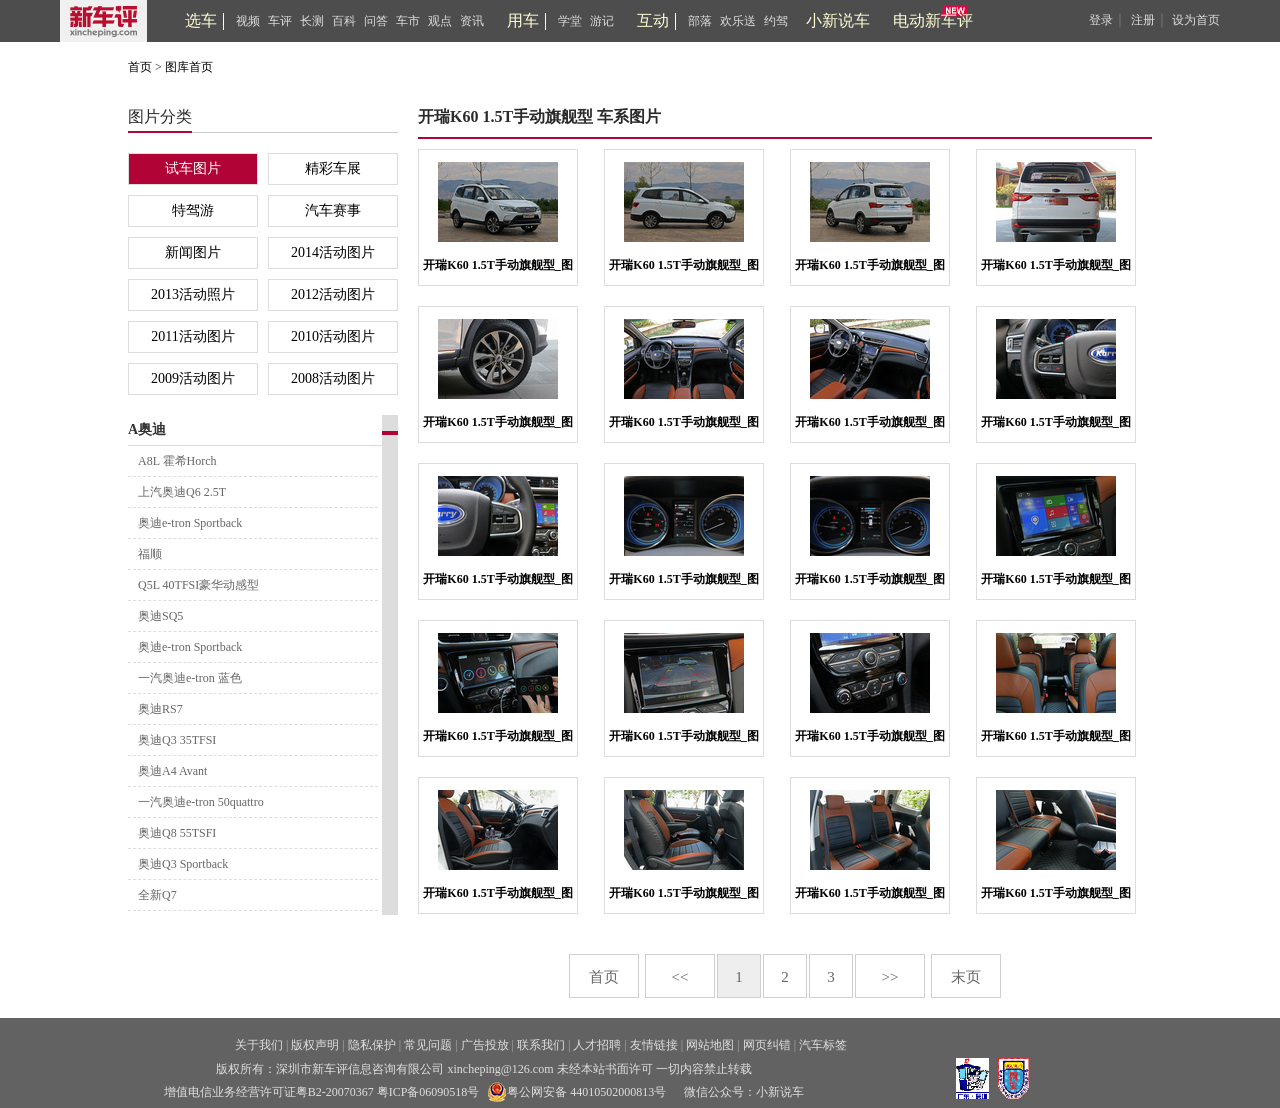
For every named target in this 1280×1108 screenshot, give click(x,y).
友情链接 (654, 1045)
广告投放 (485, 1045)
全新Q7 (157, 895)
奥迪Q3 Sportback (183, 864)
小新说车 (838, 20)
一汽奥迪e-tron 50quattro (201, 802)
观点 (440, 21)
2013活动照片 (193, 294)
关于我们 (259, 1045)
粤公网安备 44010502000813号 (576, 1092)
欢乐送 (738, 21)
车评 (280, 21)
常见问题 (428, 1045)
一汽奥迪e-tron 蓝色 (190, 678)
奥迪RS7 (160, 709)
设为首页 (1196, 20)
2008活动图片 (333, 378)
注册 (1143, 20)
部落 (700, 21)
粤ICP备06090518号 (428, 1092)
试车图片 (193, 168)
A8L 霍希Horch (177, 461)
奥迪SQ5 (160, 616)
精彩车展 (333, 168)
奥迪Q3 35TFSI (177, 740)
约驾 (776, 21)
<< (680, 977)
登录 (1101, 20)
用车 (523, 20)
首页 (140, 67)
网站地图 (710, 1045)
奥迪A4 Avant (172, 771)
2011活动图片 (192, 336)
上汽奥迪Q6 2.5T (182, 492)
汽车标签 (823, 1045)
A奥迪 (147, 429)
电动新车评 (933, 20)
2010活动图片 (333, 336)
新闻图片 (193, 252)
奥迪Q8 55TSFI (177, 833)
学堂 (570, 21)
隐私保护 (372, 1045)
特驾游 (193, 210)
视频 (248, 21)
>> (890, 977)
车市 (408, 21)
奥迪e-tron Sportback (190, 523)
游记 (602, 21)
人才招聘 (597, 1045)
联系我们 (541, 1045)
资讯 (472, 21)
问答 (376, 21)
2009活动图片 (193, 378)
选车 (201, 20)
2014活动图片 (333, 252)
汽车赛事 (333, 210)
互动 (653, 20)
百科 (344, 21)
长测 (312, 21)
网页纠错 (767, 1045)
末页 (966, 977)
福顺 (150, 554)
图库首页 (189, 67)
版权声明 (315, 1045)
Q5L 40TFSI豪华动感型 (198, 585)
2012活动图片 (333, 294)
